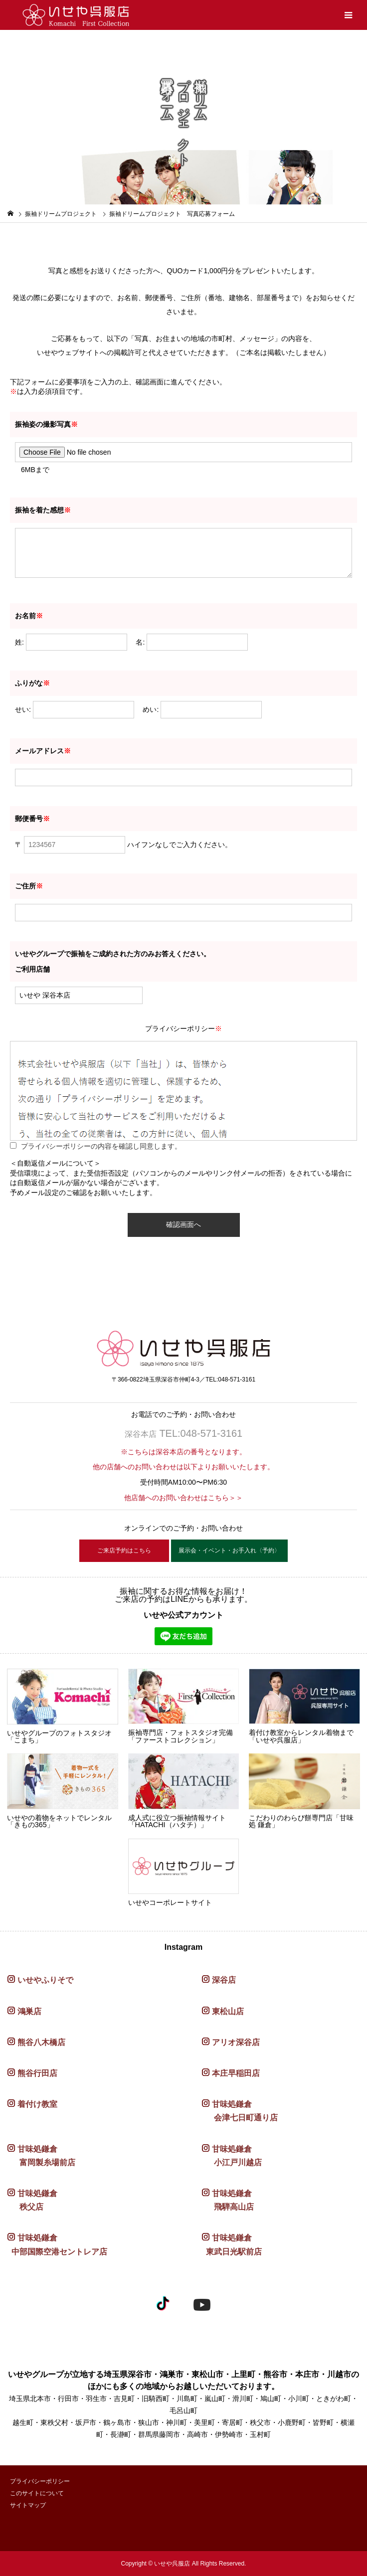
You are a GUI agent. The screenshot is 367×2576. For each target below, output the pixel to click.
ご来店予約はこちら (124, 1550)
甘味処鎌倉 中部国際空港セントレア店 (57, 2244)
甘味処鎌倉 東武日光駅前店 (232, 2244)
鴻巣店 (29, 2011)
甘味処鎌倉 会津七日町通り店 (240, 2111)
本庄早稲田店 (236, 2073)
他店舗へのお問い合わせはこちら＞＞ (183, 1498)
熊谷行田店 (37, 2073)
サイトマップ (28, 2505)
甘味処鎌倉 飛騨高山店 (228, 2200)
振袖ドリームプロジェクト (61, 213)
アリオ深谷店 (236, 2042)
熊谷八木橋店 (41, 2042)
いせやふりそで (45, 1980)
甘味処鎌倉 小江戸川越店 (232, 2156)
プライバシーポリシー (40, 2481)
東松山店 (228, 2011)
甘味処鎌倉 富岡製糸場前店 (41, 2156)
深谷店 (224, 1980)
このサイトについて (37, 2493)
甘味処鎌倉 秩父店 (32, 2200)
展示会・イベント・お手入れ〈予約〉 (229, 1550)
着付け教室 (37, 2104)
